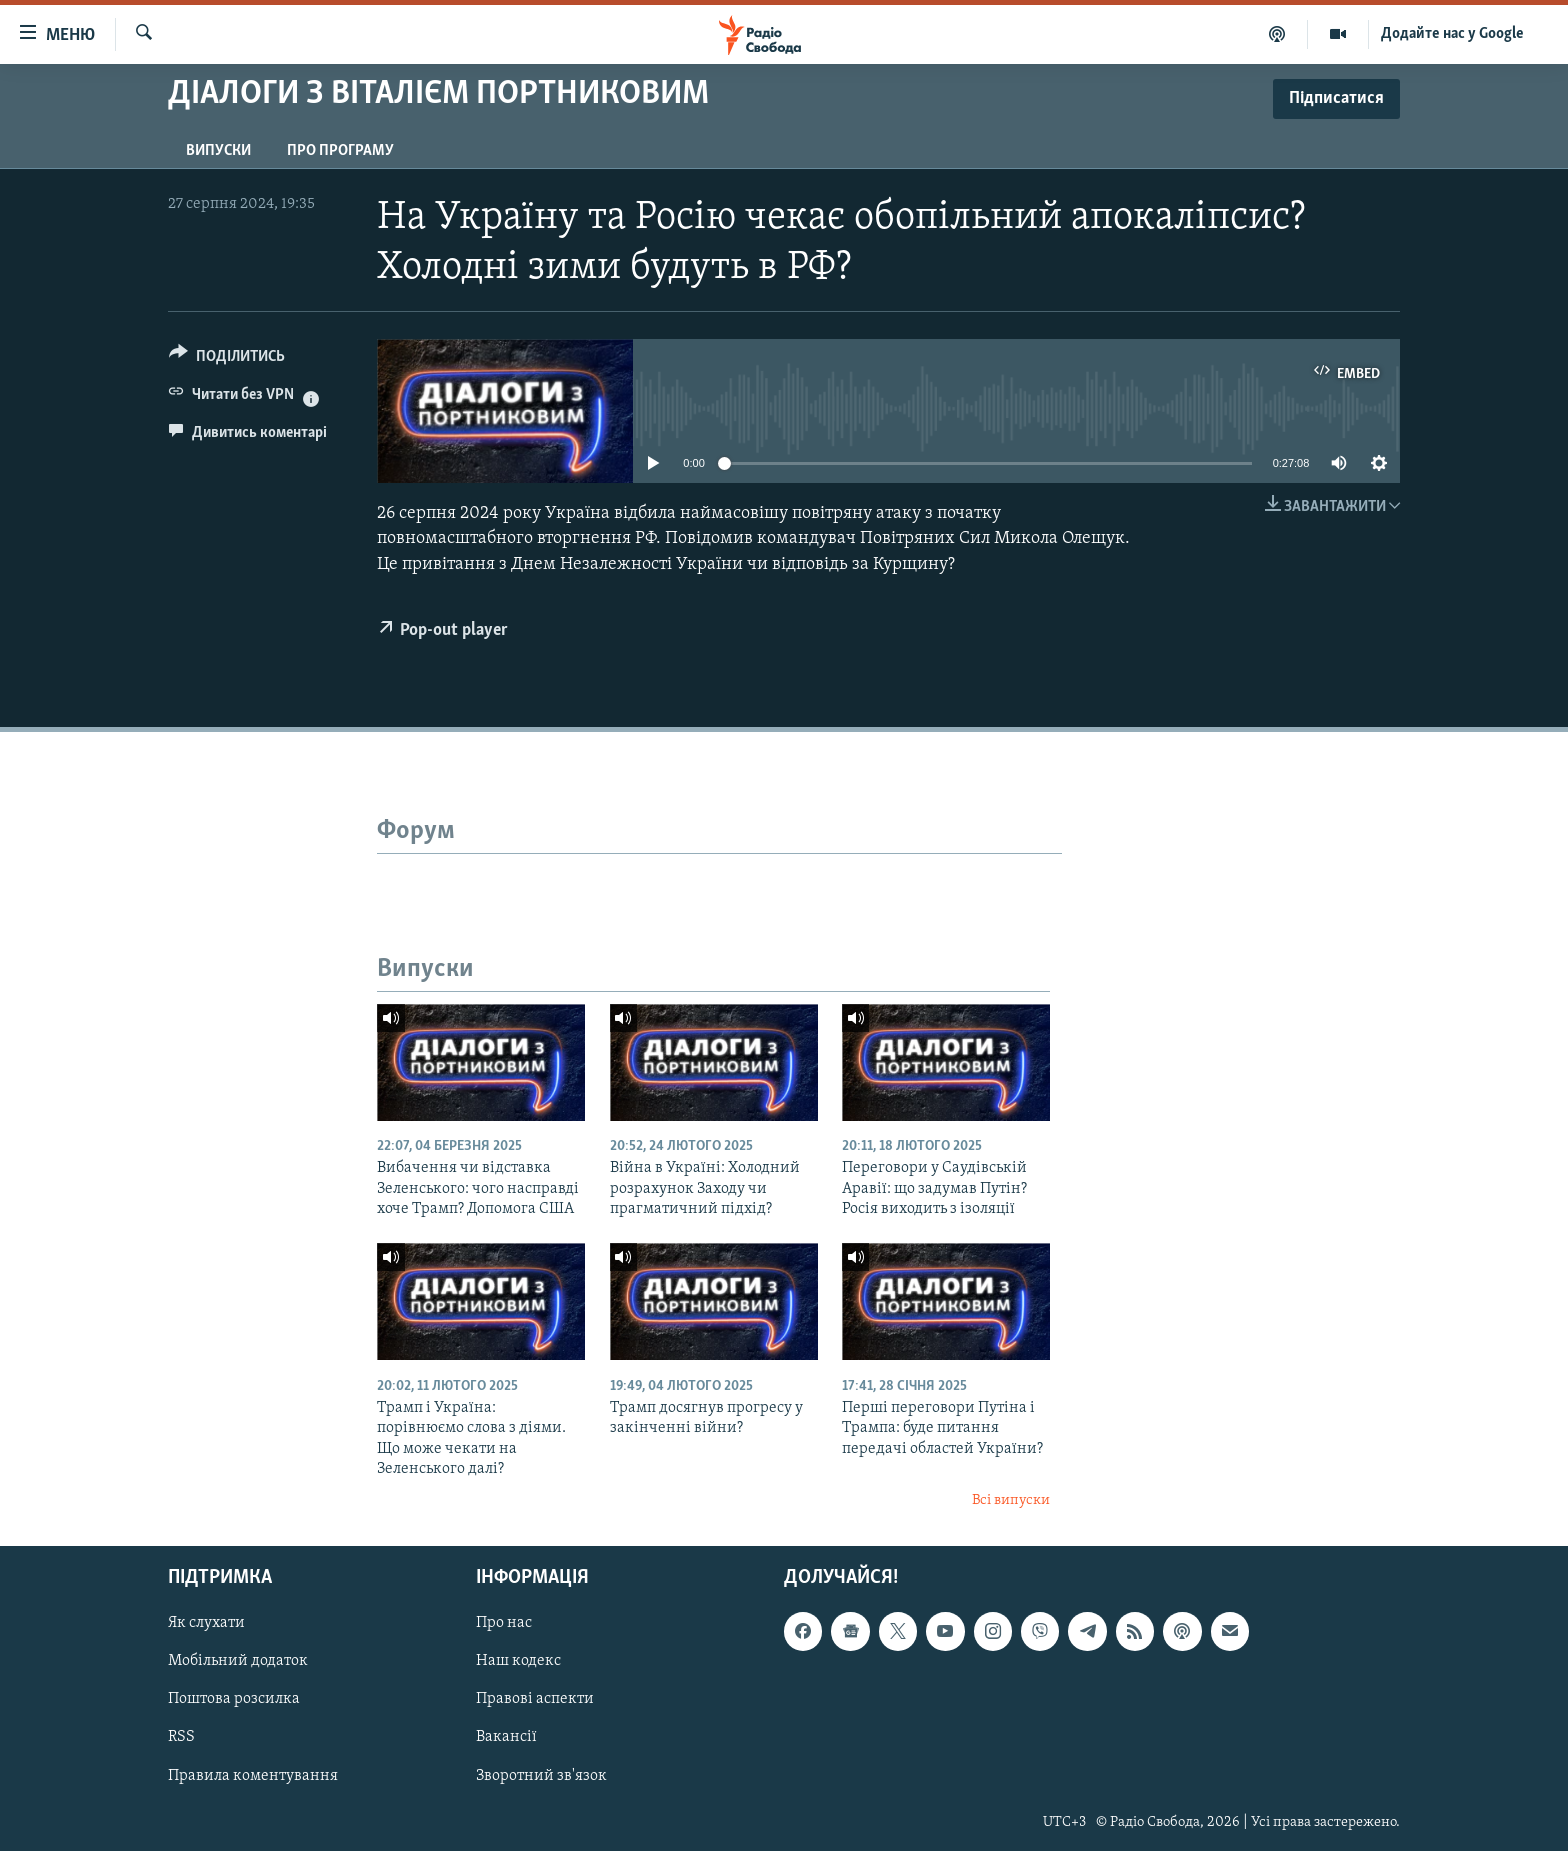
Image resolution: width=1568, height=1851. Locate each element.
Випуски (218, 151)
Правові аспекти (535, 1699)
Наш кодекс (518, 1661)
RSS (181, 1737)
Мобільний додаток (238, 1661)
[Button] (227, 359)
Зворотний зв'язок (541, 1775)
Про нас (504, 1623)
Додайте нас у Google (1452, 34)
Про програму (340, 151)
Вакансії (506, 1737)
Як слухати (206, 1623)
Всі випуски (1011, 1500)
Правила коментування (253, 1775)
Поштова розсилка (234, 1699)
